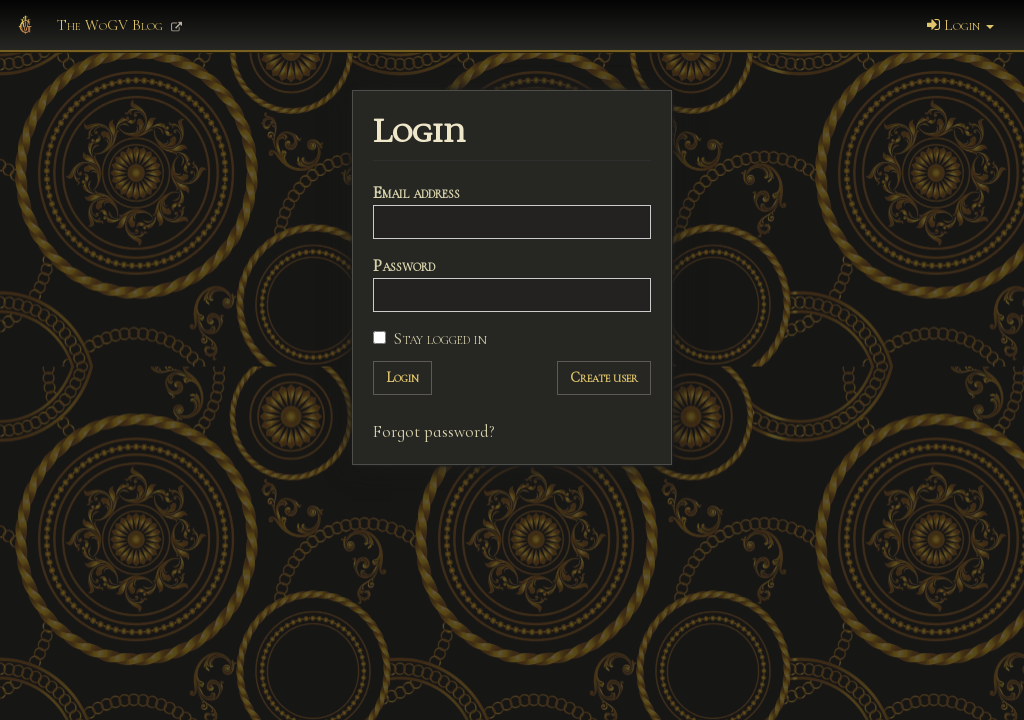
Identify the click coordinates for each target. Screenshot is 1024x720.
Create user (604, 377)
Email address (416, 192)
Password (404, 265)
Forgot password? (434, 431)
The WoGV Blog (119, 25)
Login (960, 25)
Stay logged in (430, 338)
